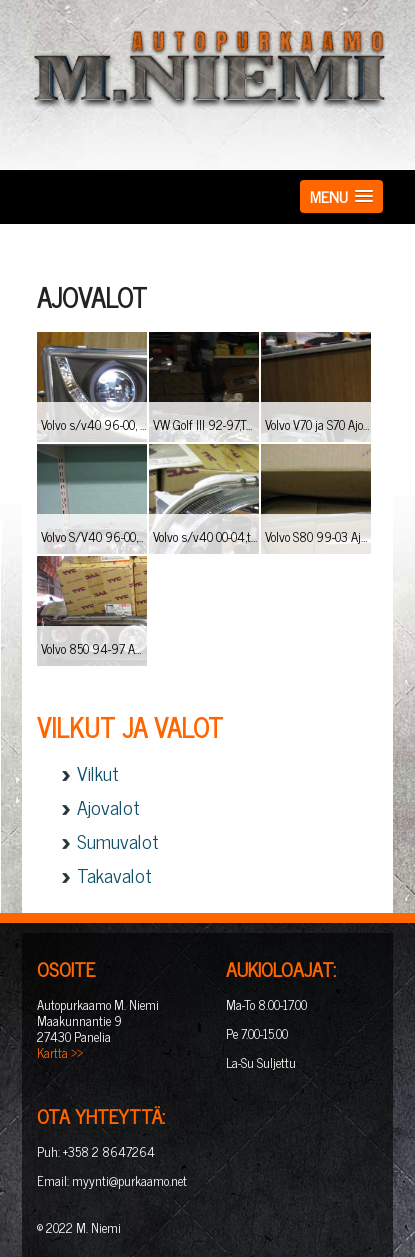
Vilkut (98, 772)
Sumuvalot (118, 840)
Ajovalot (108, 806)
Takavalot (114, 874)
